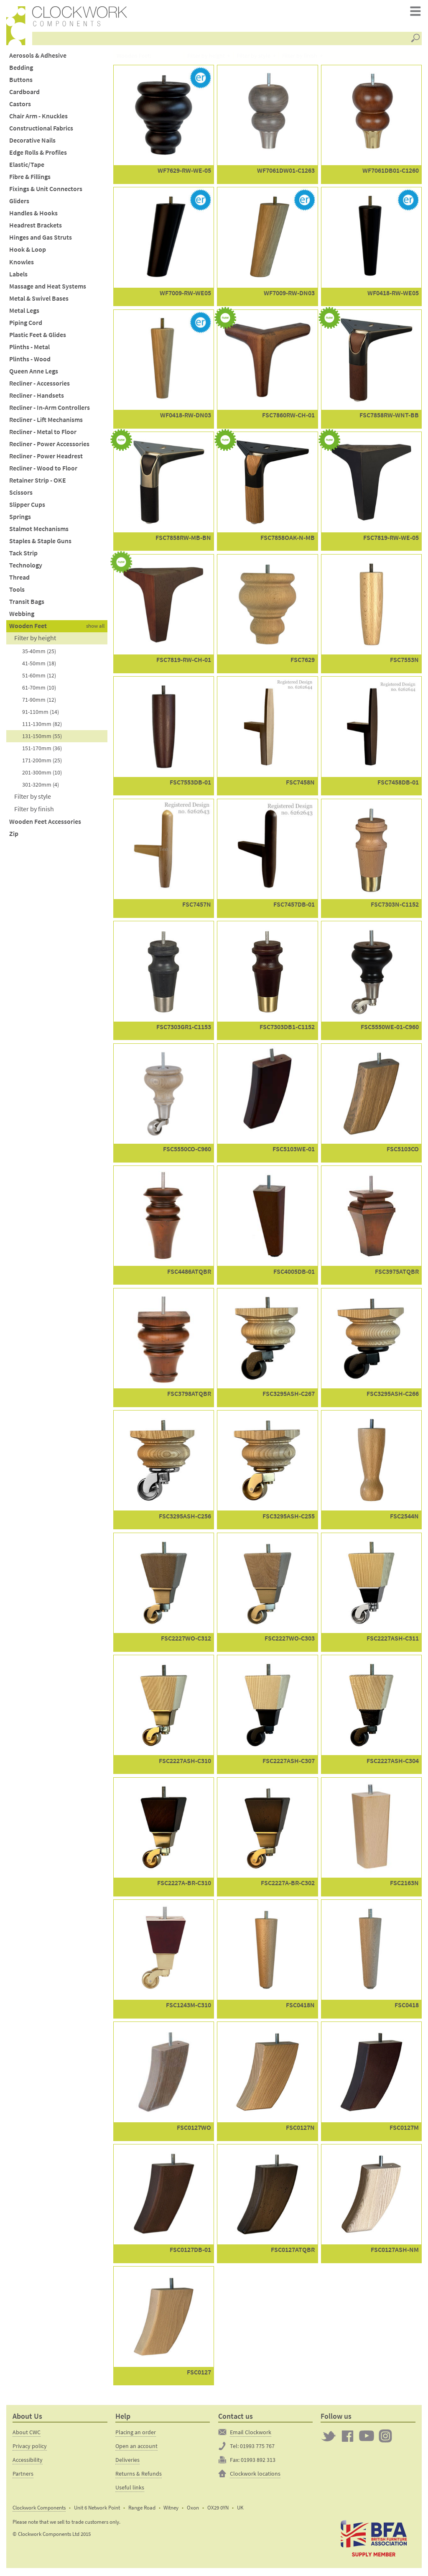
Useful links (129, 2489)
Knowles (21, 263)
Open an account (136, 2447)
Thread (19, 579)
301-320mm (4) (40, 786)
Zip (13, 835)
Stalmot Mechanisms (39, 530)
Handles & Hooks (33, 215)
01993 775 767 (257, 2447)
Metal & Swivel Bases (39, 300)
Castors (20, 106)
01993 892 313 (258, 2461)
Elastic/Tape (26, 166)
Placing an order (135, 2434)
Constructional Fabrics (41, 130)
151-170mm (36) (42, 750)
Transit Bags (26, 603)
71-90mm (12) (39, 701)
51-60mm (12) (39, 677)
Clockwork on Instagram (385, 2438)
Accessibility (28, 2461)
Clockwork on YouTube (366, 2438)
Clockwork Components (39, 2509)
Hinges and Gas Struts (40, 239)
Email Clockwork (250, 2434)
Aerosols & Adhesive (37, 57)
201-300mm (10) (42, 774)
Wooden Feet (28, 628)
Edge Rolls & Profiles (38, 154)
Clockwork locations (255, 2475)
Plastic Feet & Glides (37, 336)
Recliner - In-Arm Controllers (49, 409)
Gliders (19, 203)
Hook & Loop (27, 251)
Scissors (21, 494)
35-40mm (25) (39, 653)
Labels (18, 275)
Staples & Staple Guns (40, 543)
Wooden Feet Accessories (45, 823)
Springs (20, 518)
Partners (23, 2475)
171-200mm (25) (42, 762)
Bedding (21, 69)
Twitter (328, 2438)
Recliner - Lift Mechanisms (46, 421)
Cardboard (24, 93)
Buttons (21, 81)
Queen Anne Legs (33, 372)
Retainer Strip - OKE (37, 482)
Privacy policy (30, 2447)
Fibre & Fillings (30, 178)
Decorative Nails (32, 142)
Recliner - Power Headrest (46, 457)
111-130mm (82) (42, 725)
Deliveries (127, 2461)
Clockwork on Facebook (348, 2438)
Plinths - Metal (29, 348)
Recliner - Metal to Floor (42, 433)
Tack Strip (23, 555)
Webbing (21, 615)
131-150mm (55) (42, 737)
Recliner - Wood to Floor (43, 469)
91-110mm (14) (40, 713)
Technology (25, 567)
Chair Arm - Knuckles (38, 118)
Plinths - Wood (30, 360)
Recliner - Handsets (36, 397)
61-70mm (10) (39, 689)
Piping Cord (25, 324)
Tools (17, 591)
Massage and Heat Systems (47, 288)
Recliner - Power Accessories (49, 445)
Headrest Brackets (35, 227)
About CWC (27, 2434)
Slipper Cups (27, 506)
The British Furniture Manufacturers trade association (373, 2540)
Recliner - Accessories (39, 385)
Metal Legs (24, 312)
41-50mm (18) (39, 665)
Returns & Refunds (138, 2475)
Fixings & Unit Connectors (45, 191)
